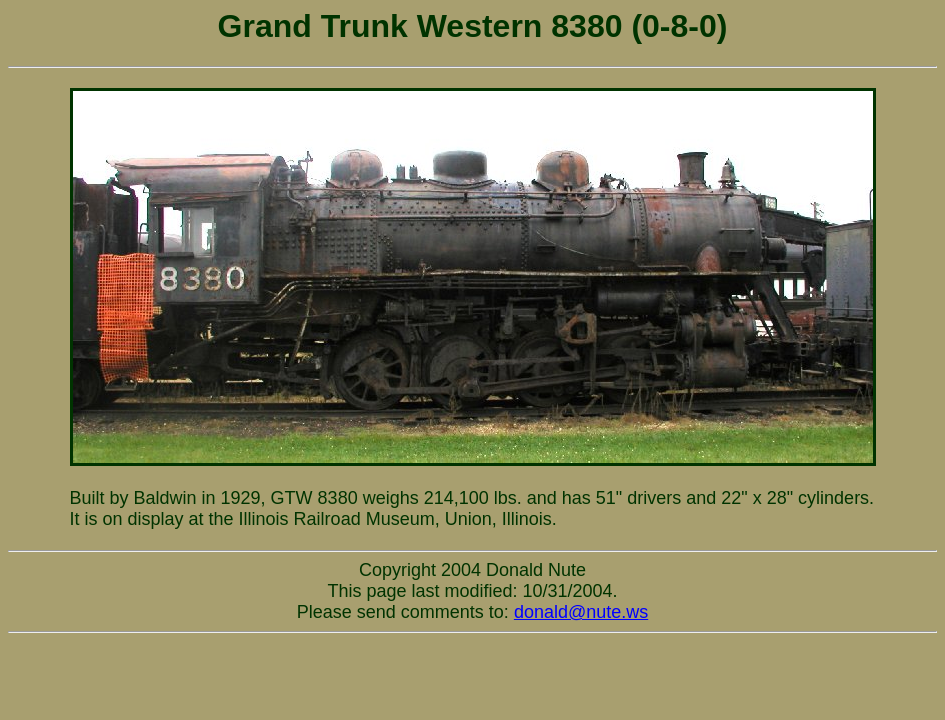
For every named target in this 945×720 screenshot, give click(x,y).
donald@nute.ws (581, 612)
